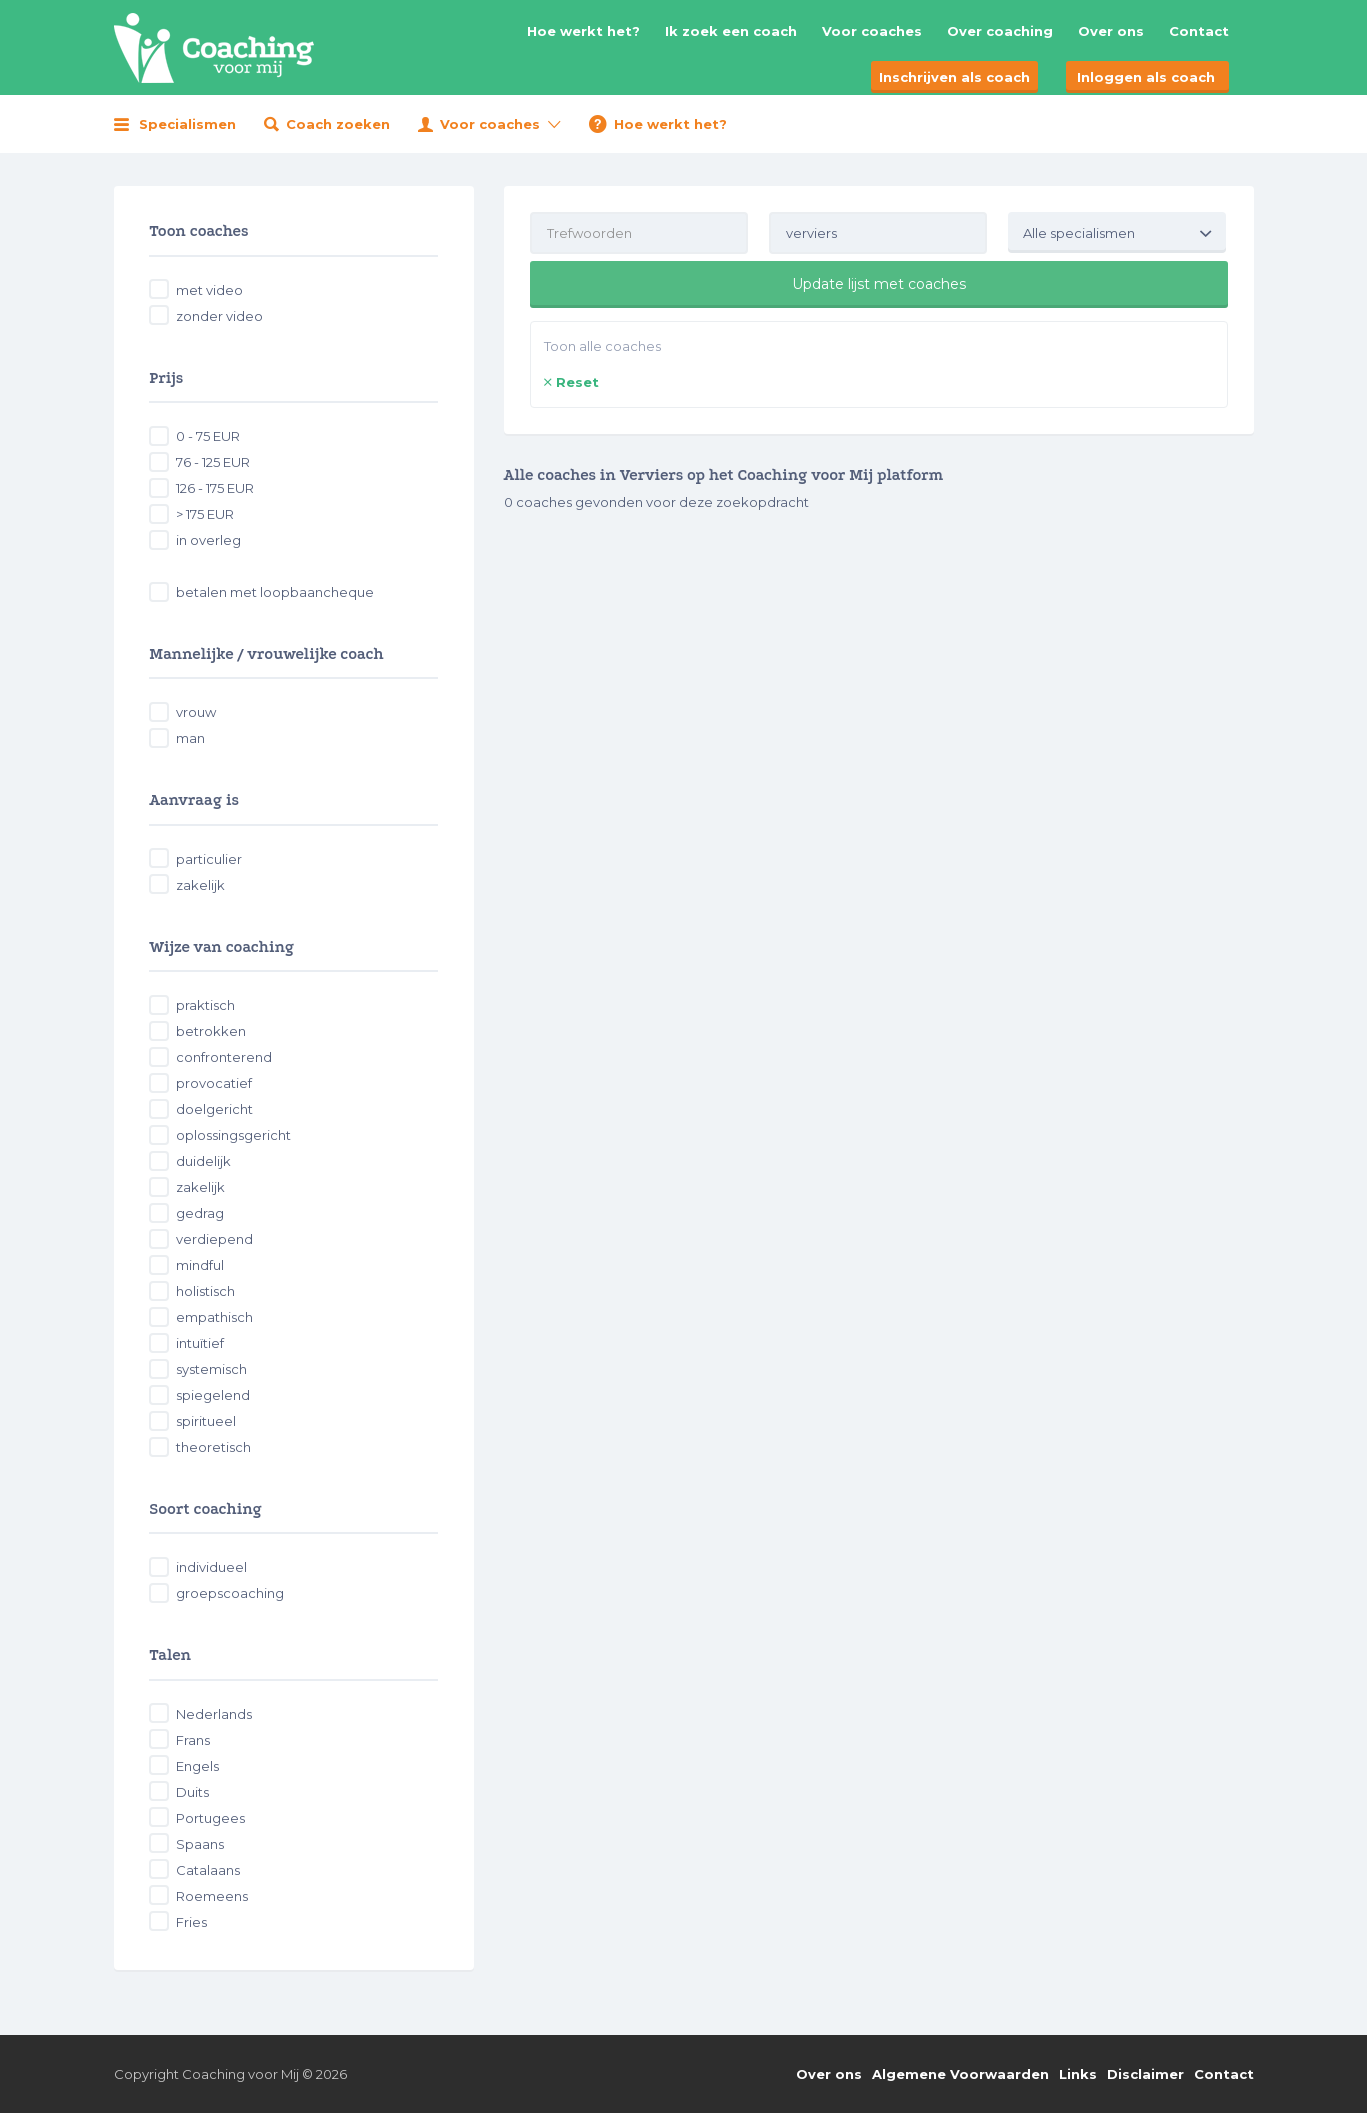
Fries (191, 1922)
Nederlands (214, 1714)
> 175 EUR (205, 514)
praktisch (205, 1005)
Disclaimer (1145, 2074)
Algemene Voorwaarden (960, 2074)
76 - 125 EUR (213, 462)
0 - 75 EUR (208, 436)
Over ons (1111, 31)
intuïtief (200, 1343)
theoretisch (213, 1447)
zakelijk (200, 885)
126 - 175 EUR (215, 488)
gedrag (200, 1213)
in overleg (208, 540)
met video (209, 290)
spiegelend (213, 1395)
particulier (209, 859)
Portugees (210, 1818)
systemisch (211, 1369)
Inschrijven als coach (954, 77)
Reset (577, 382)
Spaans (200, 1844)
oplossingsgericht (233, 1135)
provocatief (214, 1083)
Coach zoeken (338, 124)
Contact (1199, 31)
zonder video (219, 316)
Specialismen (187, 124)
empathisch (214, 1317)
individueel (211, 1567)
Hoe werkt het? (583, 31)
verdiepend (214, 1239)
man (190, 738)
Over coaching (1000, 31)
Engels (197, 1766)
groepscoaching (230, 1593)
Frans (193, 1740)
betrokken (211, 1031)
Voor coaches (872, 31)
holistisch (205, 1291)
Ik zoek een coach (731, 31)
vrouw (196, 712)
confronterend (224, 1057)
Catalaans (208, 1870)
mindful (200, 1265)
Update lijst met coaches (879, 284)
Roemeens (212, 1896)
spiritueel (206, 1421)
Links (1078, 2074)
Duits (192, 1792)
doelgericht (214, 1109)
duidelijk (203, 1161)
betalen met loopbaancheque (275, 592)
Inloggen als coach (1146, 77)
